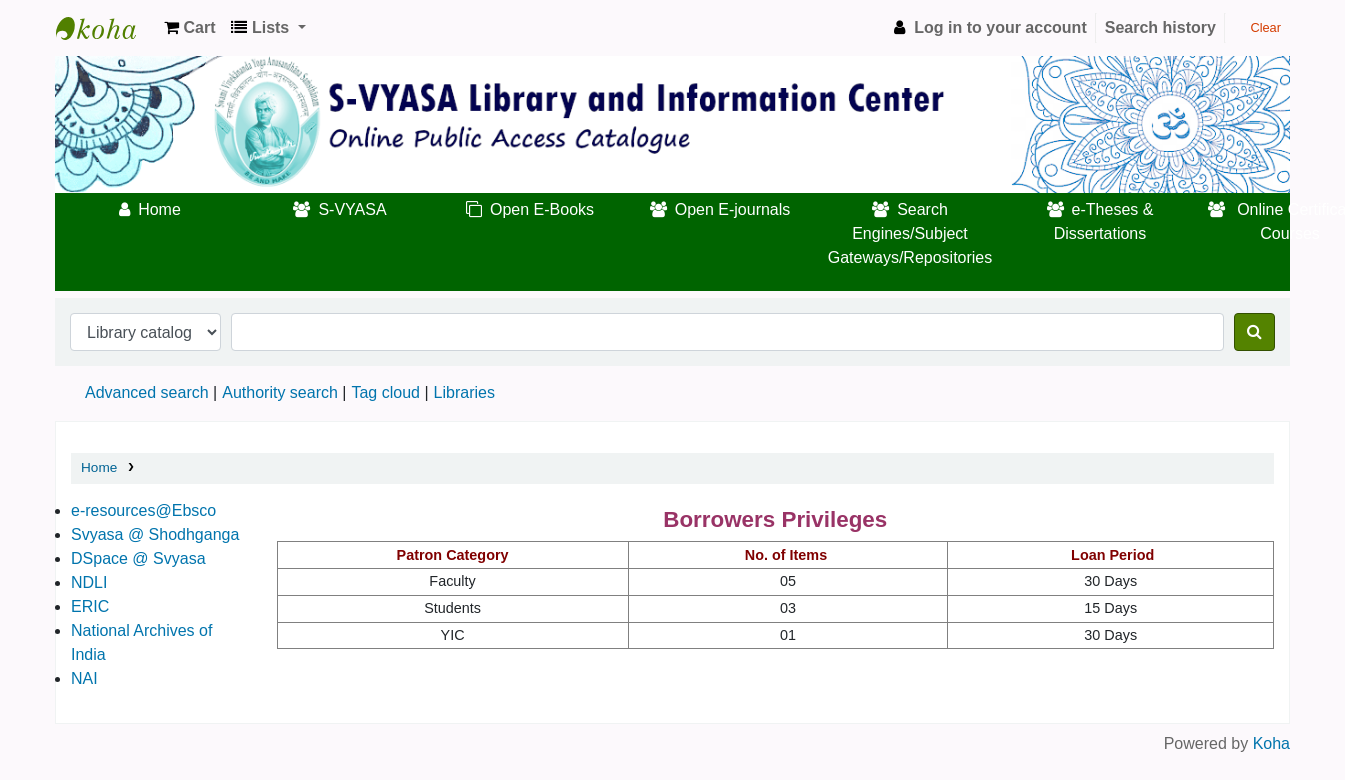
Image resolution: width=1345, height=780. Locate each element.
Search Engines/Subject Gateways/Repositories (910, 233)
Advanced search (147, 392)
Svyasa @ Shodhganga (155, 534)
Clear (1257, 27)
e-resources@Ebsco (143, 510)
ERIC (90, 606)
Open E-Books (542, 209)
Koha (1271, 743)
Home (159, 209)
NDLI (89, 582)
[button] (189, 28)
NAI (84, 678)
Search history (1160, 27)
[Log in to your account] (987, 28)
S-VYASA (352, 209)
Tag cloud (385, 392)
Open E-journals (733, 209)
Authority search (280, 392)
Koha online (106, 28)
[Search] (1254, 332)
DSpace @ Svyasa (138, 558)
